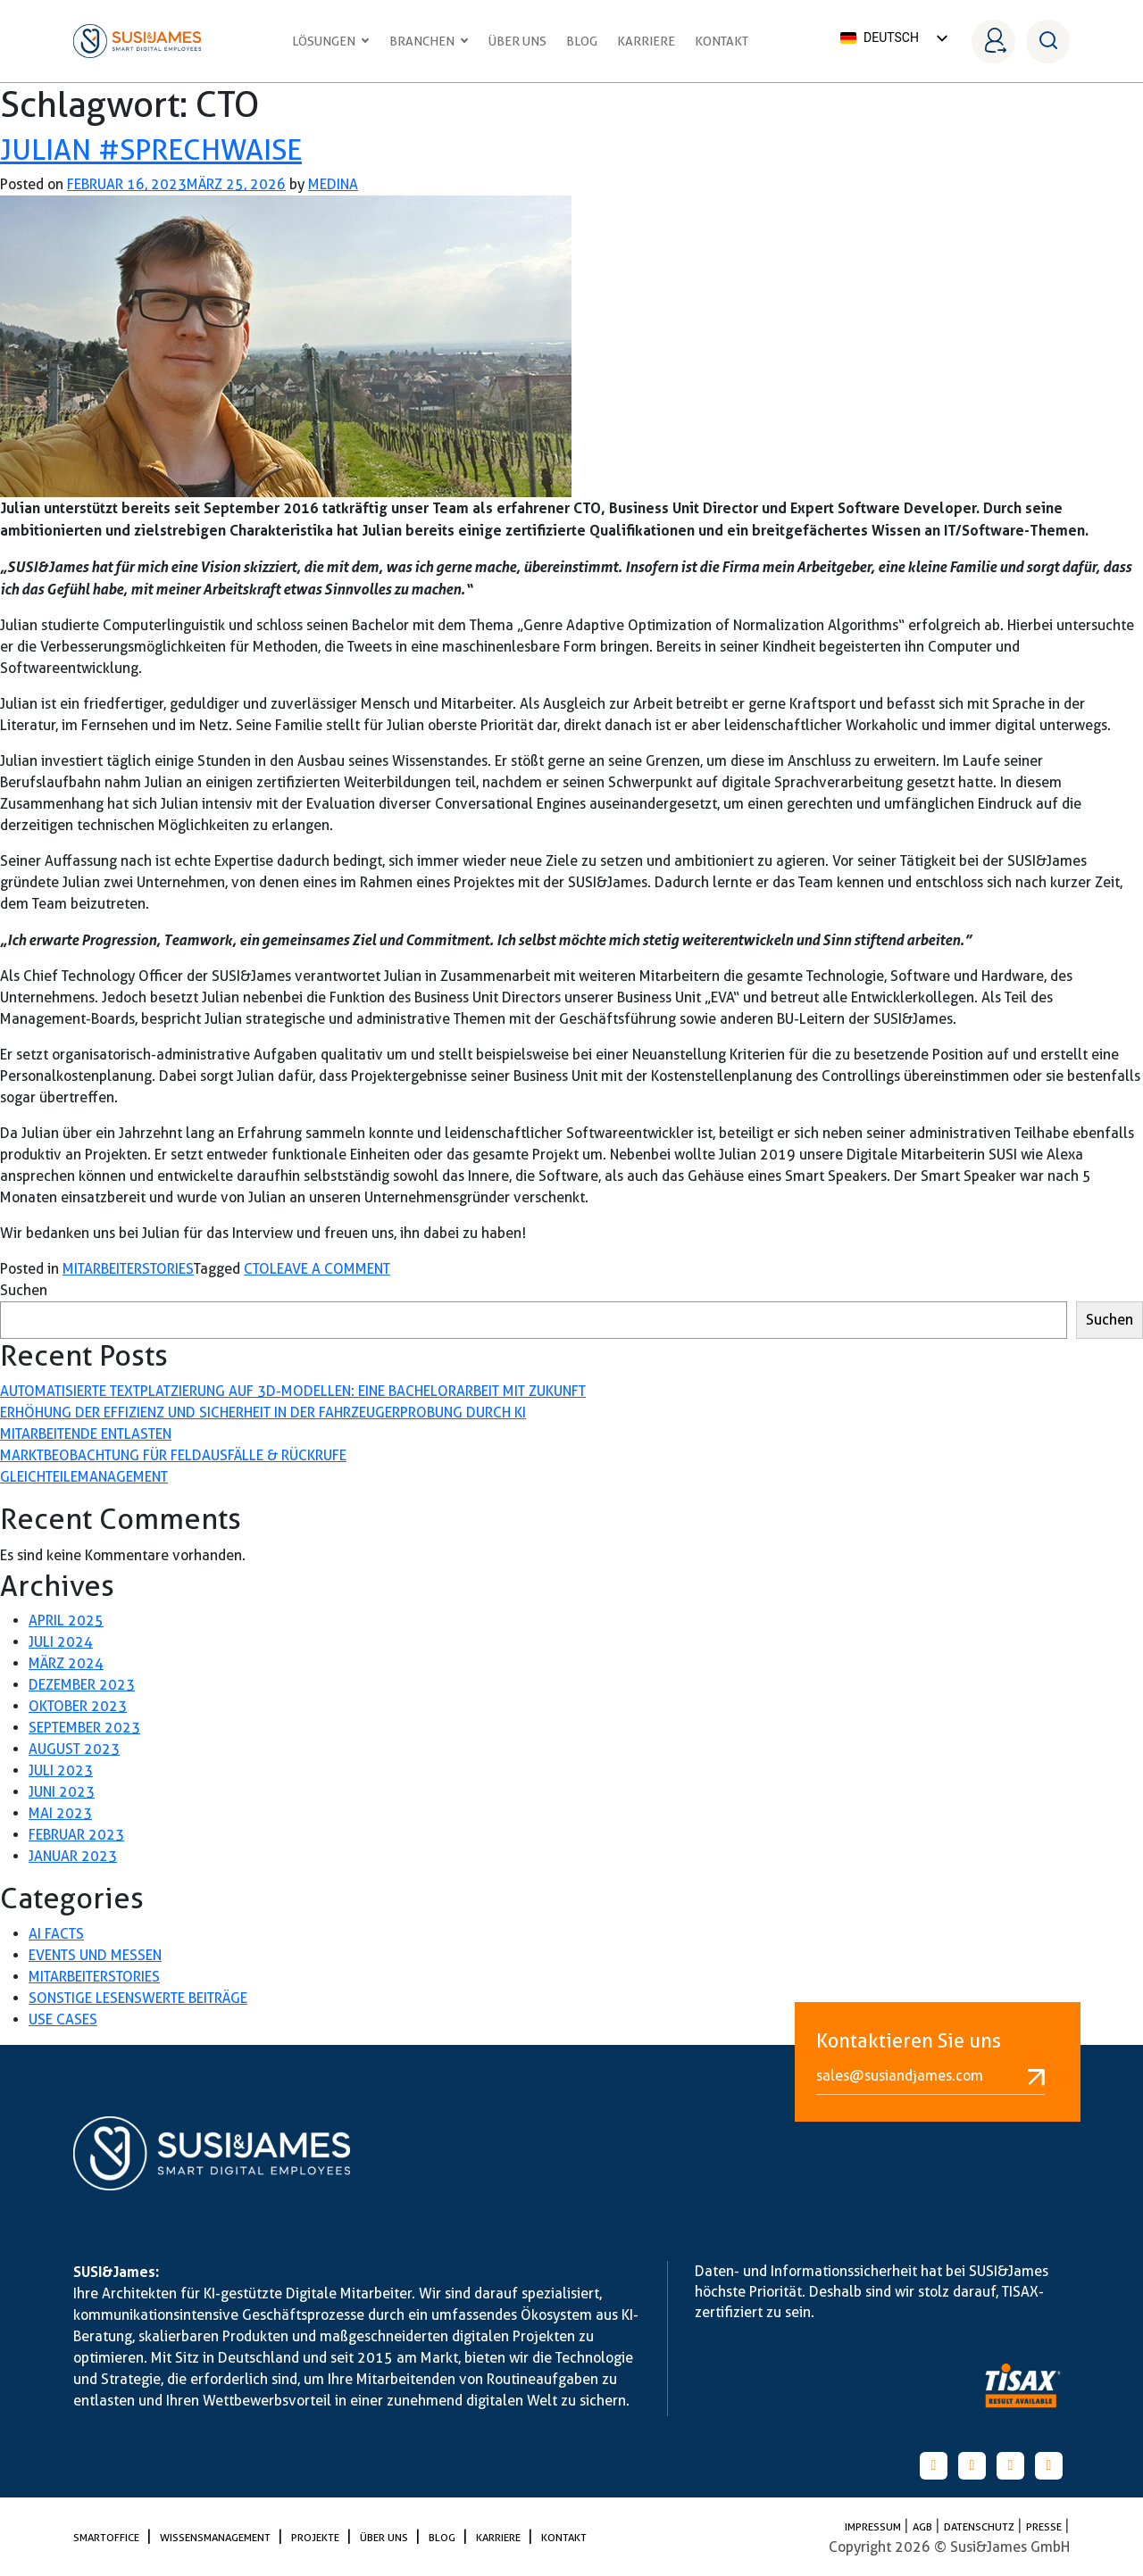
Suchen (23, 1290)
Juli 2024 (61, 1641)
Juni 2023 (62, 1791)
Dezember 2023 (82, 1684)
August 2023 (74, 1749)
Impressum (874, 2526)
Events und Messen (95, 1955)
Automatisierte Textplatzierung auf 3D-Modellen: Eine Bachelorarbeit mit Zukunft (293, 1391)
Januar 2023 (73, 1856)
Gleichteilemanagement (84, 1476)
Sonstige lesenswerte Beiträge (138, 1998)
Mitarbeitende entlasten (85, 1433)
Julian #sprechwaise (151, 149)
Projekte (316, 2537)
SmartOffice (107, 2537)
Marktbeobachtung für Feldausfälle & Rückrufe (173, 1455)
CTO (257, 1268)
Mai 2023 (60, 1813)
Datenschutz (980, 2526)
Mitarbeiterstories (128, 1268)
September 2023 (84, 1727)
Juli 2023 (61, 1770)
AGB (924, 2526)
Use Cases (63, 2019)
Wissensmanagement (216, 2537)
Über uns (517, 41)
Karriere (646, 41)
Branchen (429, 41)
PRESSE (1045, 2526)
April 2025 (66, 1620)
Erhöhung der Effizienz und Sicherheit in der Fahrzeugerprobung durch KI (263, 1412)
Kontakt (721, 41)
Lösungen (331, 41)
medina (333, 184)
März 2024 (66, 1663)
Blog (581, 41)
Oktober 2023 (78, 1706)
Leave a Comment (330, 1268)
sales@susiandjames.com (930, 2076)
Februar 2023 (76, 1834)
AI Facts (56, 1933)
